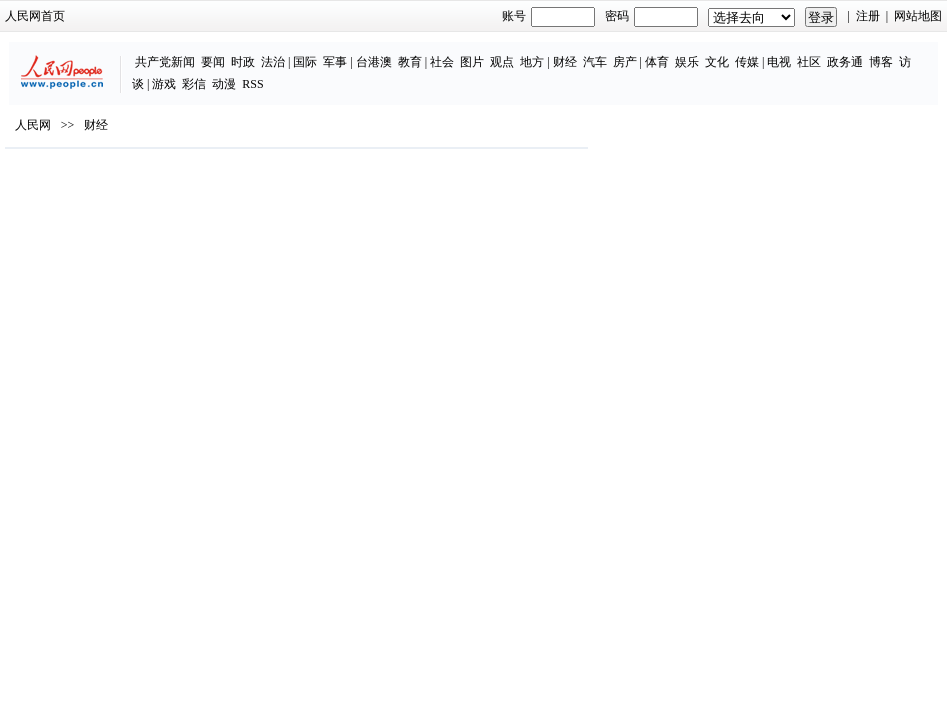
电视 (779, 62)
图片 (472, 62)
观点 (502, 62)
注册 (868, 16)
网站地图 (918, 16)
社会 (442, 62)
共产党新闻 (165, 62)
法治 (273, 62)
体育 (657, 62)
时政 (243, 62)
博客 (881, 62)
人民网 (33, 125)
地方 (532, 62)
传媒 (747, 62)
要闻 (213, 62)
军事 (335, 62)
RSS (252, 84)
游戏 (164, 84)
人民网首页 (35, 16)
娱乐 (687, 62)
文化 (717, 62)
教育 (410, 62)
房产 (625, 62)
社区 (809, 62)
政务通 (845, 62)
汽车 (595, 62)
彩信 (194, 84)
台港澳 (374, 62)
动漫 (224, 84)
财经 (565, 62)
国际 (305, 62)
